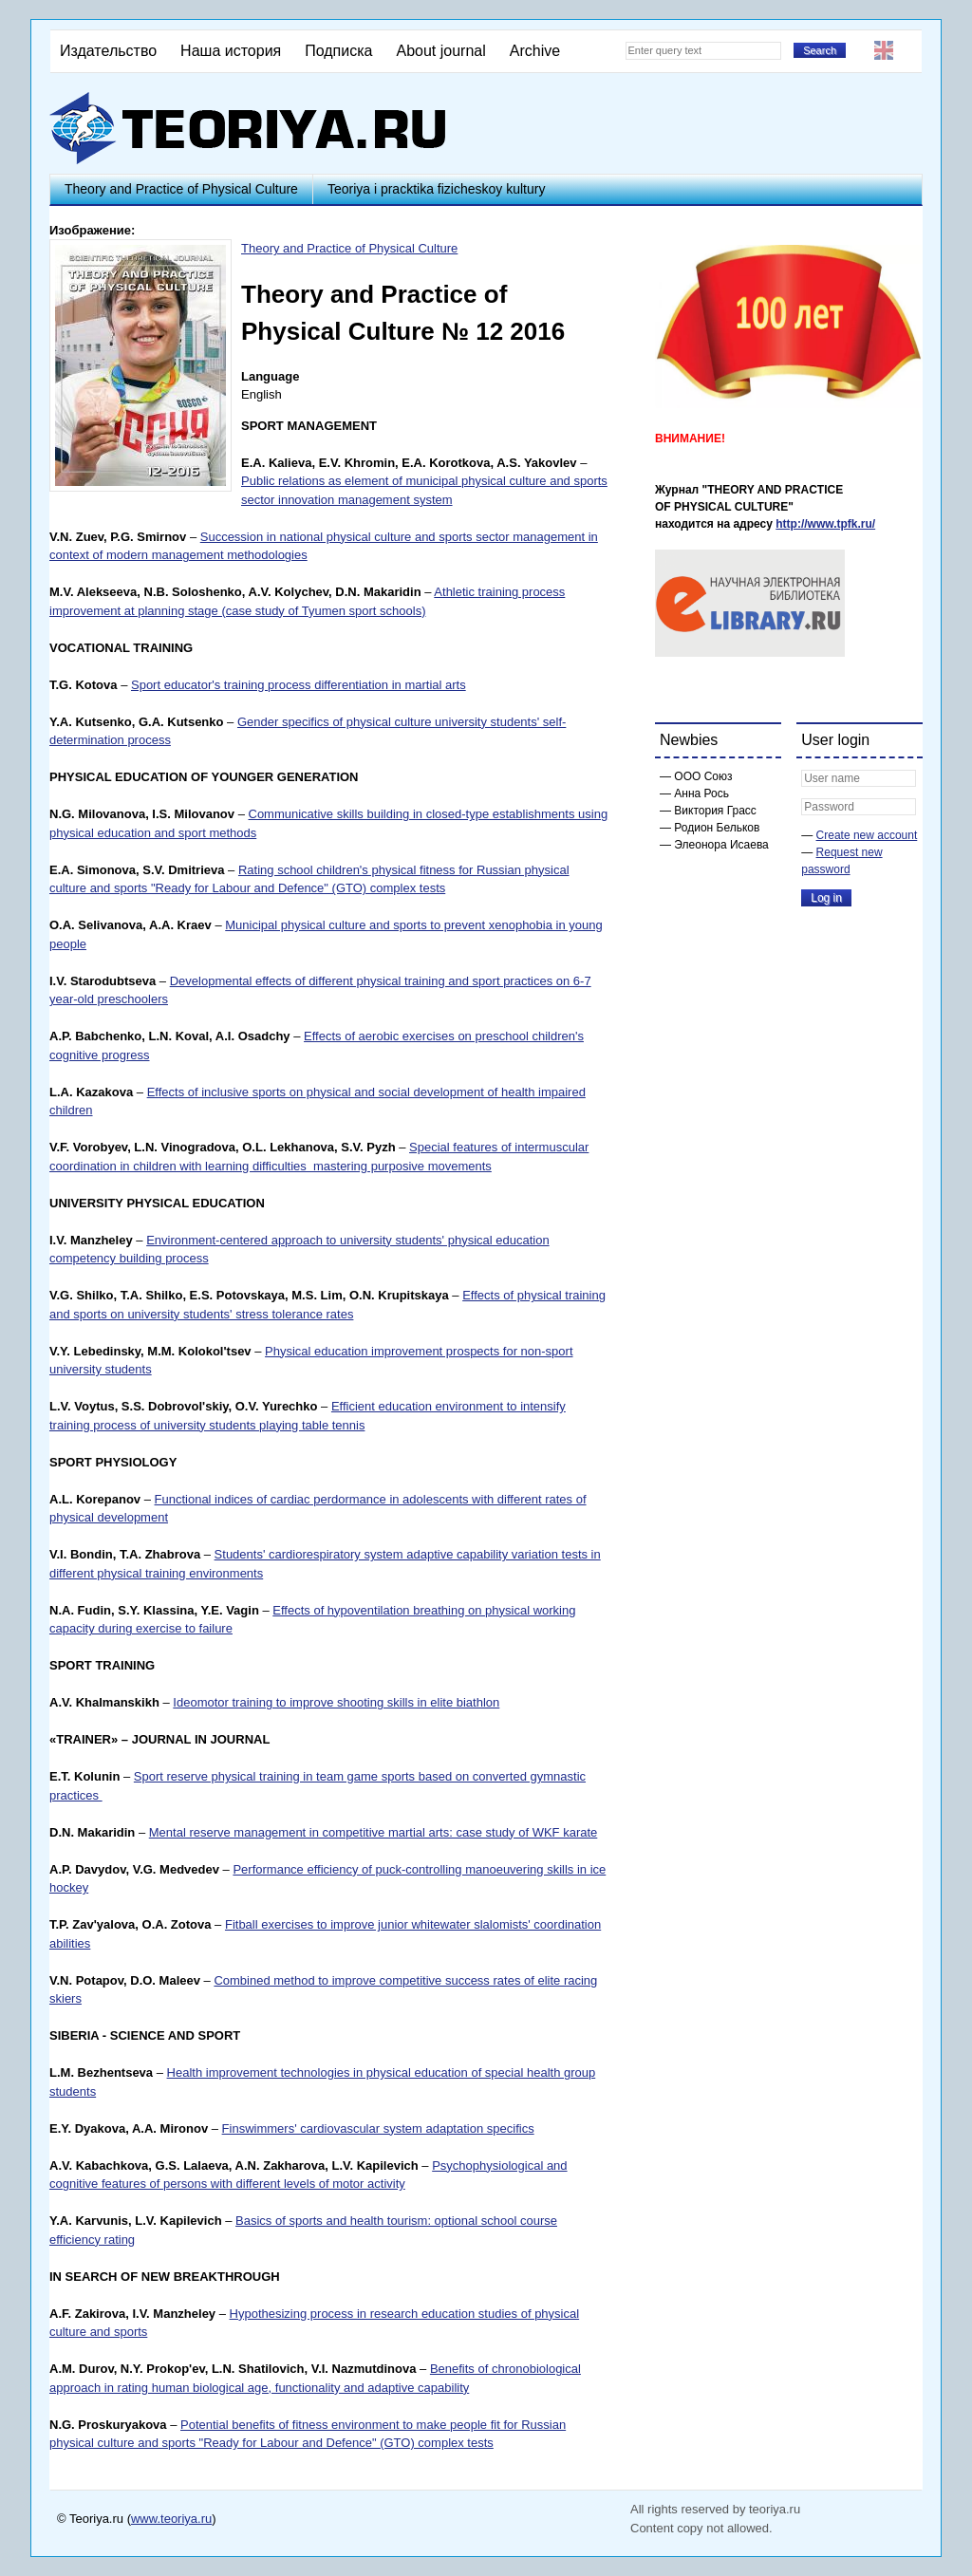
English (883, 50)
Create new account (867, 835)
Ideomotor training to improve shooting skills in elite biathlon (336, 1702)
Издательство (108, 51)
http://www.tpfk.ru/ (825, 524)
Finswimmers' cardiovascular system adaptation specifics (378, 2128)
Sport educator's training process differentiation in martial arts (298, 685)
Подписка (338, 51)
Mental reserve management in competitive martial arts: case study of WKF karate (373, 1832)
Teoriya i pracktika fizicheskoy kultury (436, 188)
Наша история (230, 51)
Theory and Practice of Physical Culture (181, 188)
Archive (535, 51)
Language (270, 376)
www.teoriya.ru (171, 2518)
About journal (440, 51)
